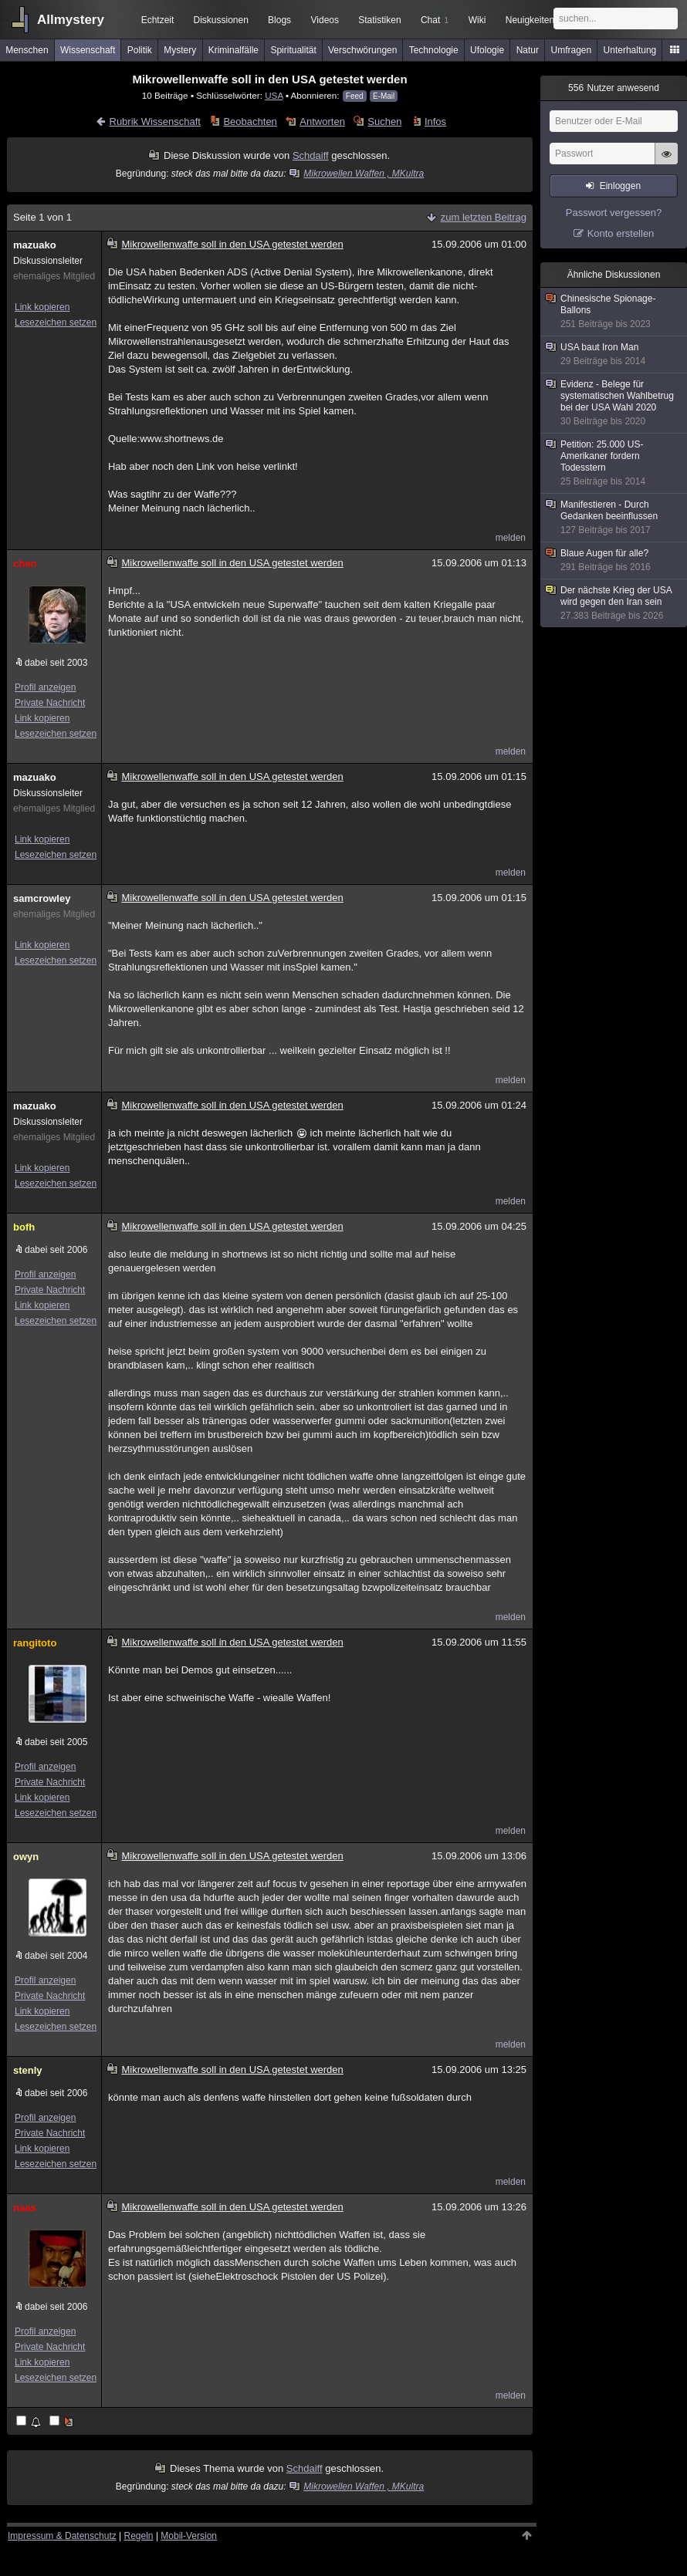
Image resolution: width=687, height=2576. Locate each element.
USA (274, 95)
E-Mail (383, 96)
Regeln (139, 2535)
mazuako (34, 245)
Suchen (384, 121)
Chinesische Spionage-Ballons (614, 311)
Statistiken (379, 20)
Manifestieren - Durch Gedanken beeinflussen (614, 517)
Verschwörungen (362, 50)
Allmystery (70, 19)
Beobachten (249, 121)
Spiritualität (293, 50)
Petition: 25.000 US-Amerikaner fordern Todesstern (614, 463)
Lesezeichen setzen (55, 322)
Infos (435, 121)
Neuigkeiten (530, 20)
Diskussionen (220, 20)
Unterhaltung (630, 50)
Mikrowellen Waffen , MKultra (357, 173)
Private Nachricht (50, 702)
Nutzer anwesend (613, 88)
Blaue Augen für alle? (614, 560)
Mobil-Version (189, 2535)
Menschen (26, 50)
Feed (355, 96)
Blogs (279, 20)
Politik (139, 50)
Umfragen (571, 50)
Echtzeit (157, 20)
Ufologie (487, 50)
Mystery (180, 50)
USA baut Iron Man (614, 354)
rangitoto (34, 1643)
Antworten (322, 121)
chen (24, 563)
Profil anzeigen (45, 687)
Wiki (477, 20)
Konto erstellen (621, 233)
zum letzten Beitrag (483, 217)
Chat (434, 20)
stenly (27, 2070)
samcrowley (41, 898)
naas (24, 2207)
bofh (24, 1227)
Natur (527, 50)
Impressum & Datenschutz (62, 2535)
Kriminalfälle (233, 50)
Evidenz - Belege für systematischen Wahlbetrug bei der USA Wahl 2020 (614, 403)
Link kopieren (42, 307)
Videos (325, 20)
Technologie (434, 50)
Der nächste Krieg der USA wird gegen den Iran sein (614, 603)
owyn (26, 1856)
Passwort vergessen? (614, 212)
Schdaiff (311, 155)
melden (511, 537)
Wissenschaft (87, 50)
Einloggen (620, 186)
